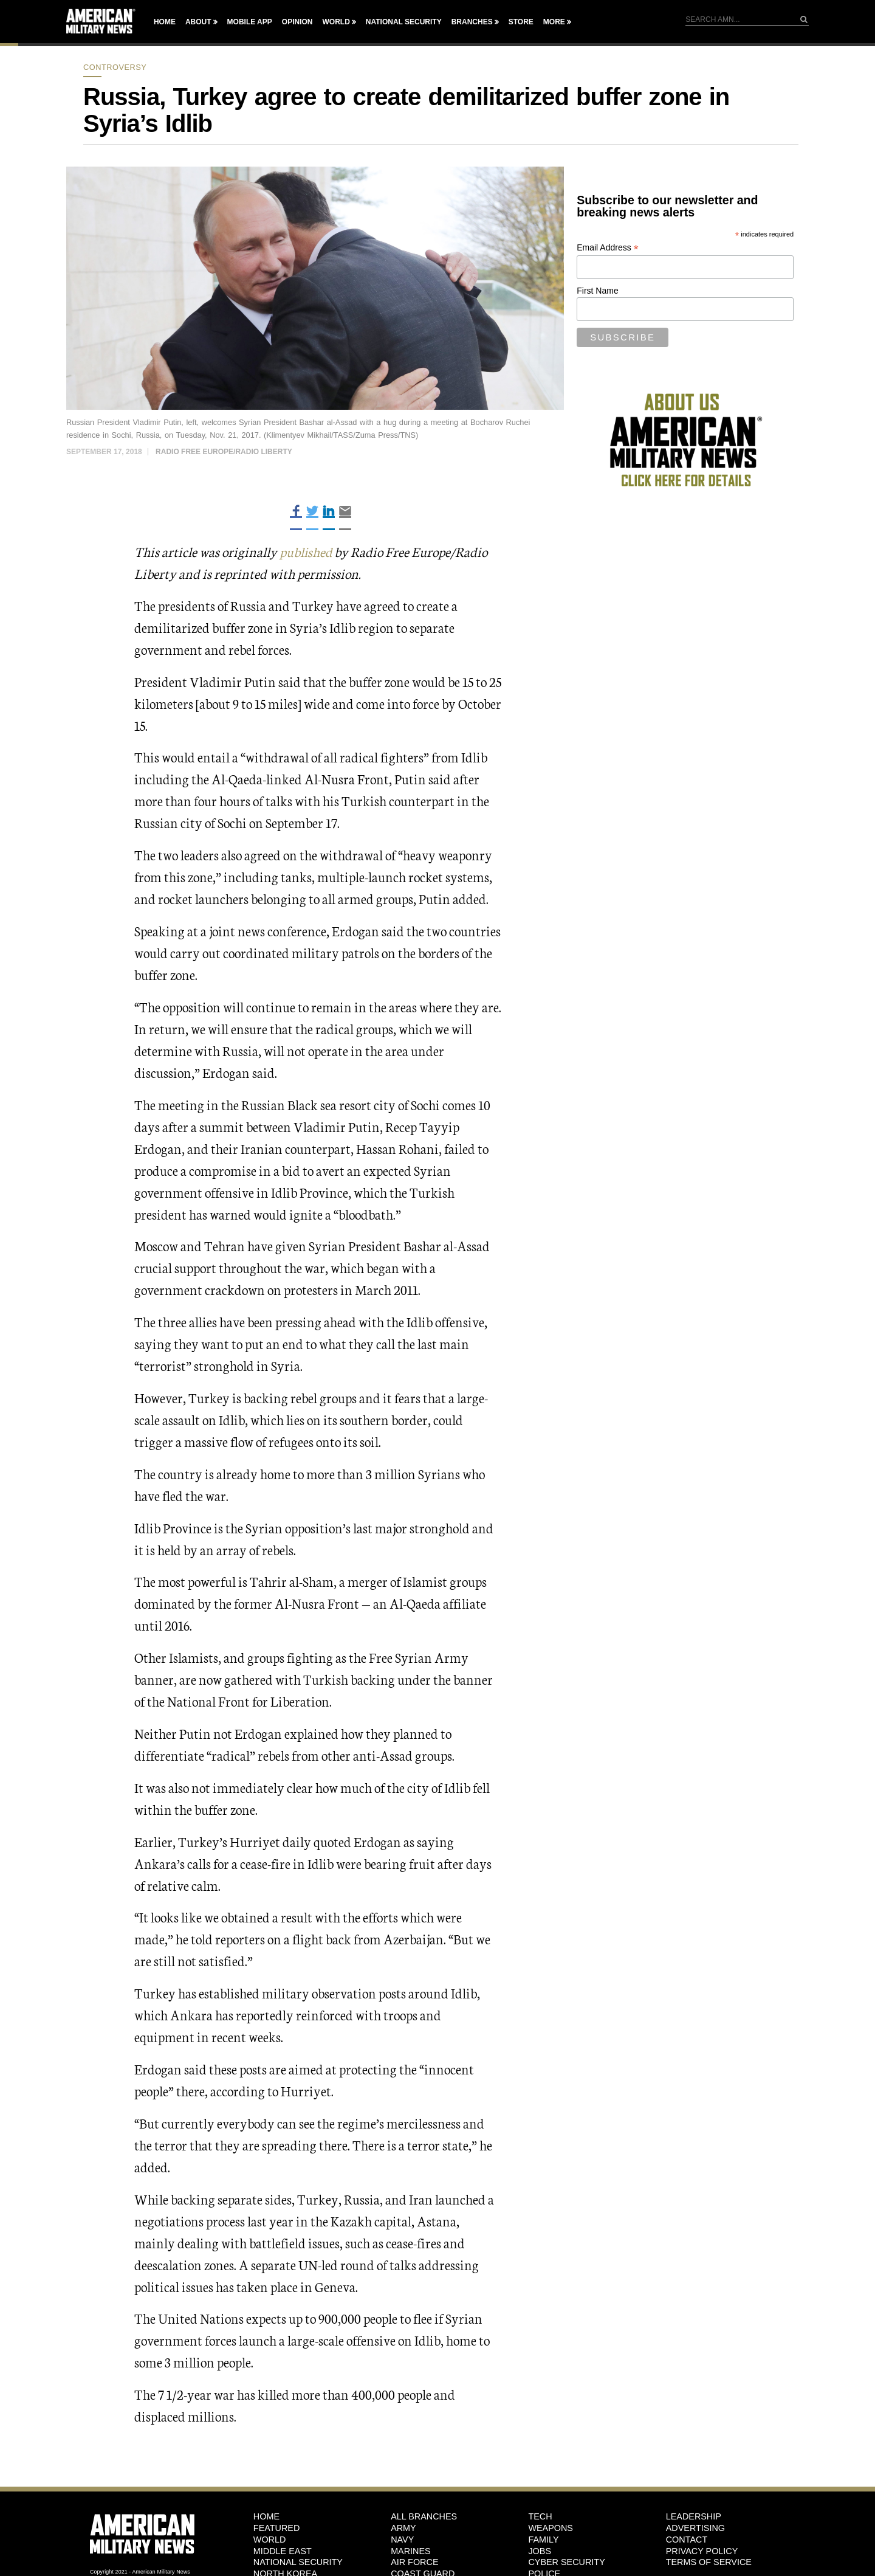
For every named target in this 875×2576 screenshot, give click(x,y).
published (306, 551)
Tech (540, 2516)
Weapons (550, 2528)
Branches (472, 22)
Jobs (539, 2550)
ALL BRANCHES (424, 2516)
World (335, 22)
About (198, 22)
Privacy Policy (702, 2550)
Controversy (114, 67)
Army (403, 2528)
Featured (276, 2528)
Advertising (695, 2528)
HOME (266, 2516)
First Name (597, 290)
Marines (411, 2550)
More (554, 22)
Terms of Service (709, 2562)
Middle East (282, 2550)
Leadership (693, 2516)
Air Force (414, 2562)
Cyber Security (566, 2562)
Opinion (297, 22)
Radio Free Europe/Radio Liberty (224, 451)
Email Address (608, 248)
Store (521, 22)
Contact (686, 2539)
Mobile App (249, 22)
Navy (402, 2539)
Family (543, 2539)
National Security (404, 22)
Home (165, 22)
